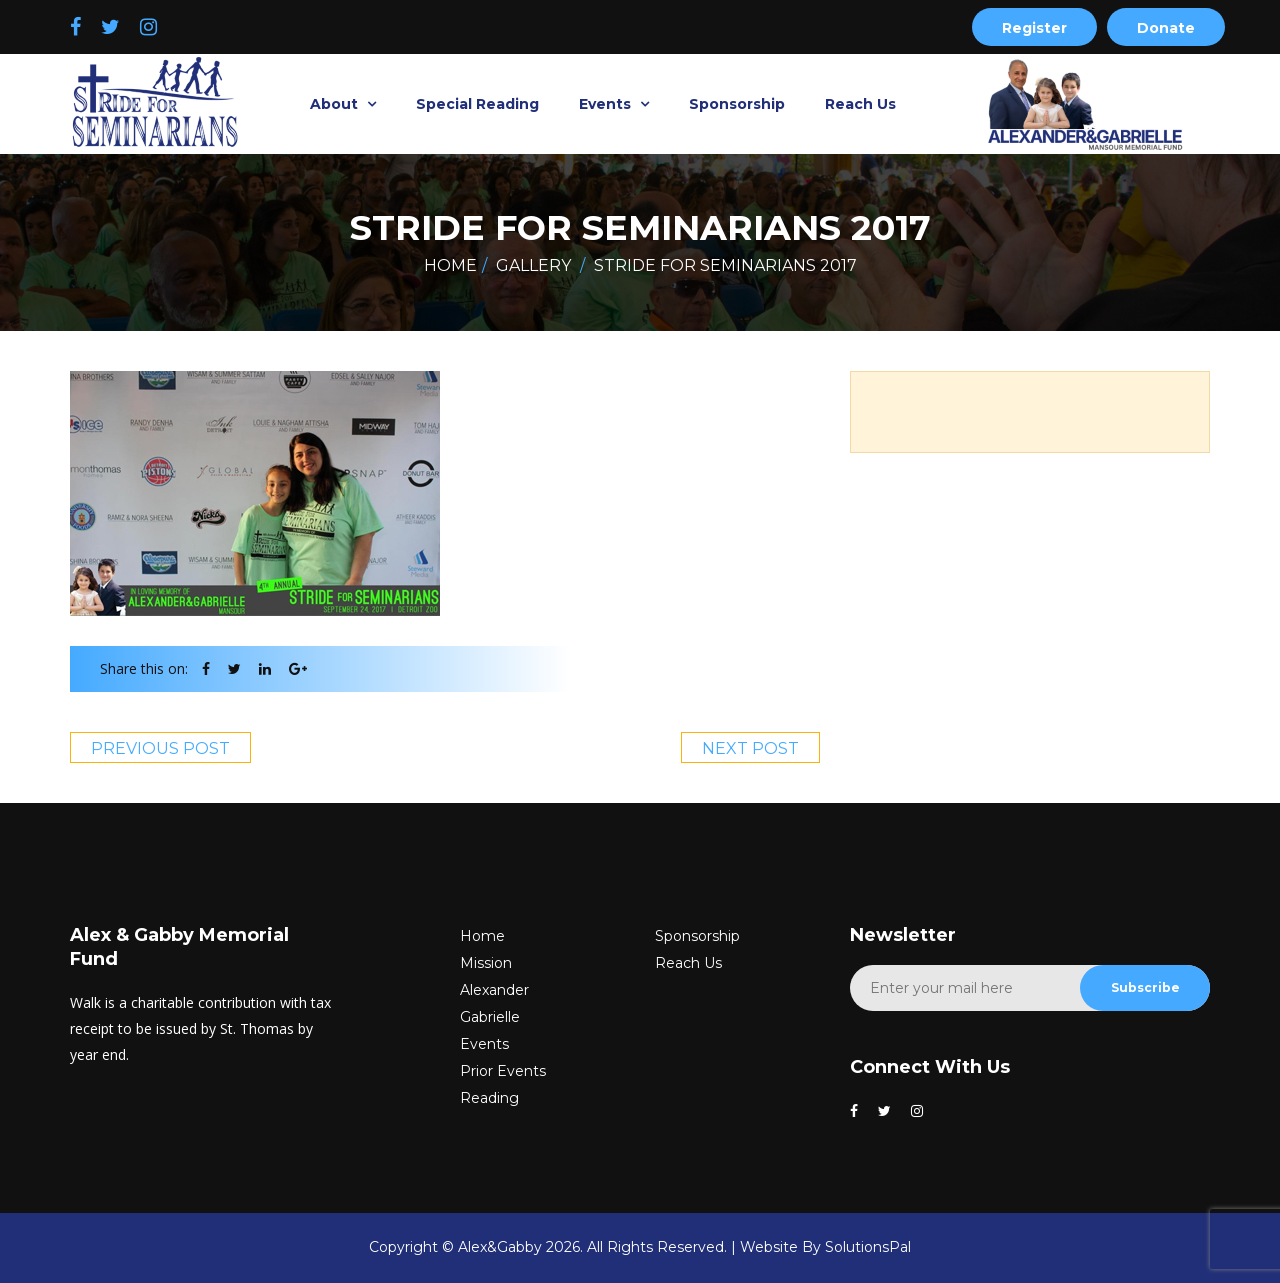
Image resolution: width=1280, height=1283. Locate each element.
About (336, 104)
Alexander (494, 990)
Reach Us (860, 104)
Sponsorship (737, 104)
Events (607, 104)
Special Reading (477, 104)
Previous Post (160, 748)
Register (1034, 28)
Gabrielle (490, 1017)
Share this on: (144, 668)
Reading (489, 1098)
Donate (1166, 28)
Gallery (533, 265)
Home (450, 265)
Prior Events (503, 1071)
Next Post (750, 748)
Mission (486, 963)
